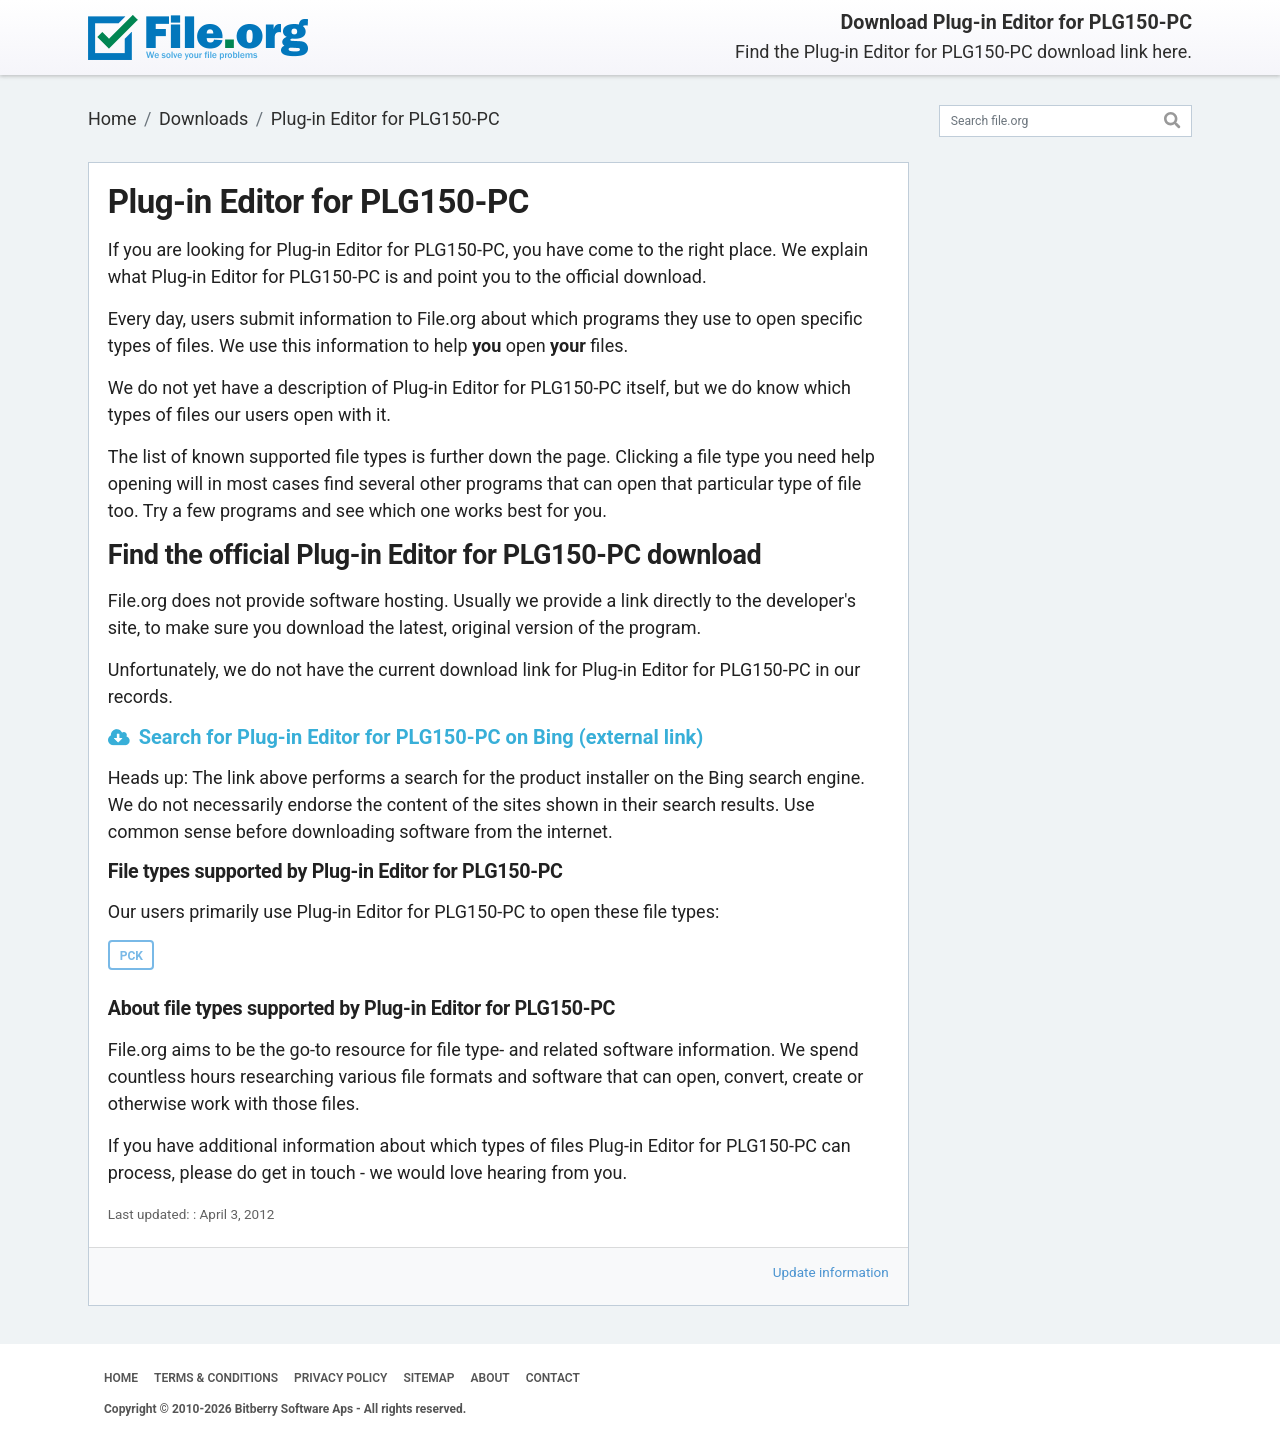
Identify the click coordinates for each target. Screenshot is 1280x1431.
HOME (121, 1378)
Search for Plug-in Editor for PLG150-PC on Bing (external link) (421, 737)
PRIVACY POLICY (340, 1378)
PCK (131, 956)
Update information (831, 1272)
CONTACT (553, 1378)
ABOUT (490, 1378)
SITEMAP (428, 1378)
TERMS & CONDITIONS (216, 1378)
